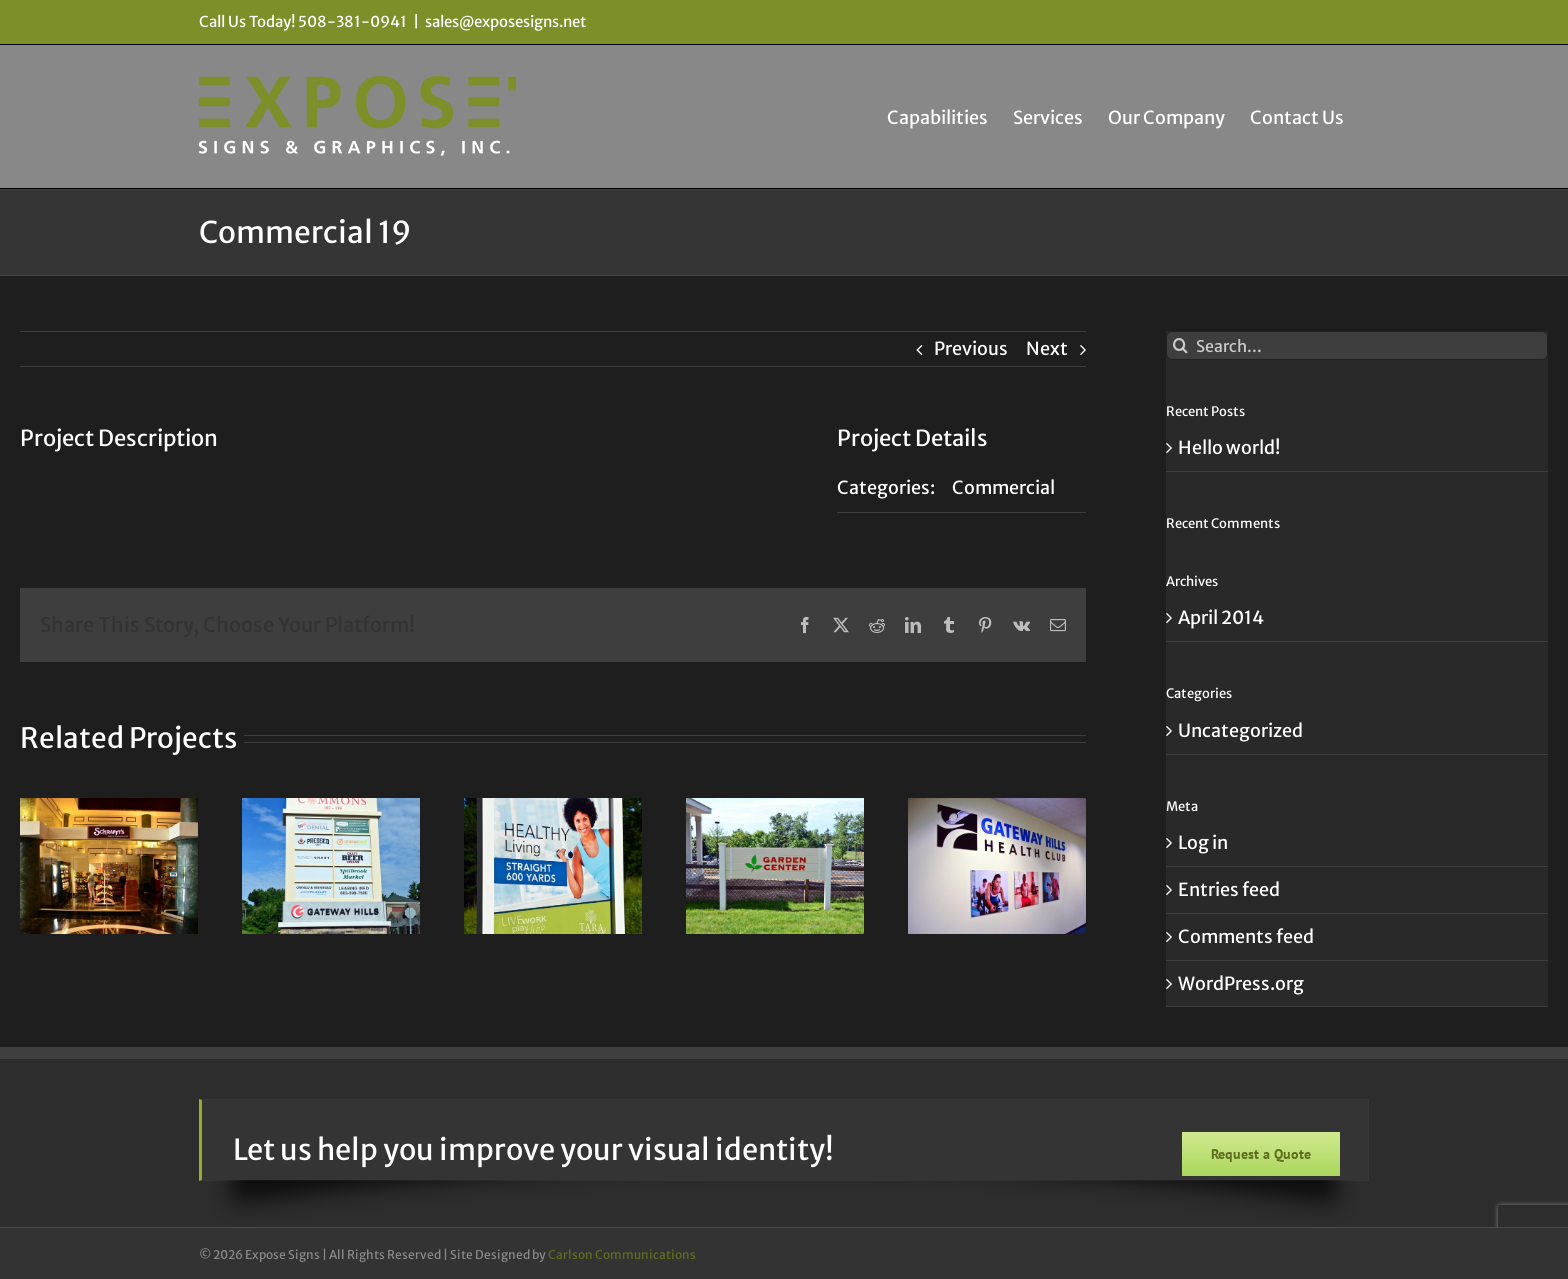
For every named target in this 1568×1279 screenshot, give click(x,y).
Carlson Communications (622, 1254)
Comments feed (1246, 936)
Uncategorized (1240, 730)
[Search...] (1357, 345)
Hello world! (1229, 447)
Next (1047, 348)
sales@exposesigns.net (505, 21)
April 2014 (1221, 617)
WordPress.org (1241, 983)
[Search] (1180, 345)
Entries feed (1229, 889)
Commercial (1003, 487)
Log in (1203, 842)
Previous (971, 348)
